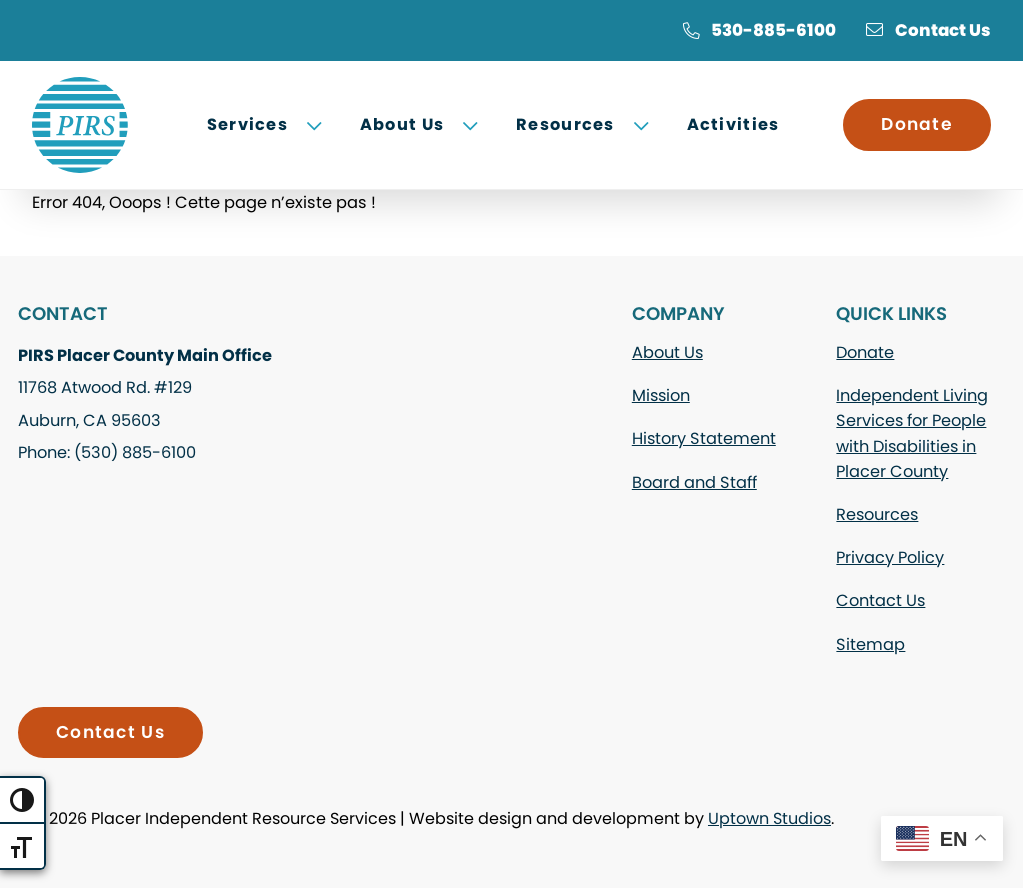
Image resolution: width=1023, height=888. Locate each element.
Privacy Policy (890, 557)
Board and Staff (694, 482)
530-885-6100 (759, 30)
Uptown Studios (769, 818)
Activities (733, 124)
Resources (877, 514)
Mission (661, 395)
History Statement (704, 438)
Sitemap (870, 644)
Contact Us (928, 30)
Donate (917, 124)
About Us (667, 352)
